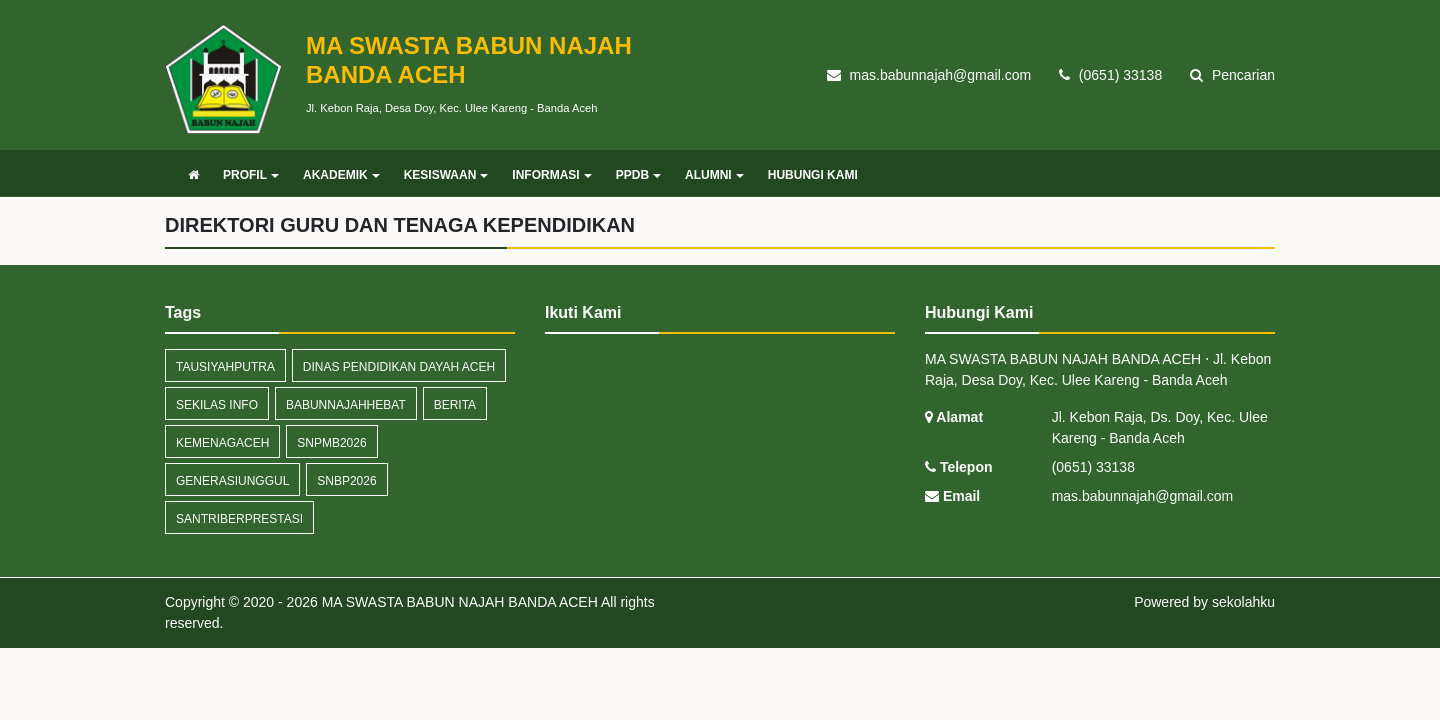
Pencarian (1232, 75)
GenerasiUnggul (232, 481)
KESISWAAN (446, 175)
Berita (455, 405)
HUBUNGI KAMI (813, 175)
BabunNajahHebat (346, 405)
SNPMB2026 (331, 443)
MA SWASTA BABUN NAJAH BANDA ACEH (458, 602)
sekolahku (1243, 602)
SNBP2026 (346, 481)
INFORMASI (551, 175)
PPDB (638, 175)
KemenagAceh (222, 443)
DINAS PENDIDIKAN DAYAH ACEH (399, 367)
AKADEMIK (341, 175)
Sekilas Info (217, 405)
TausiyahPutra (225, 367)
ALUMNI (714, 175)
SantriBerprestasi (239, 519)
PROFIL (251, 175)
